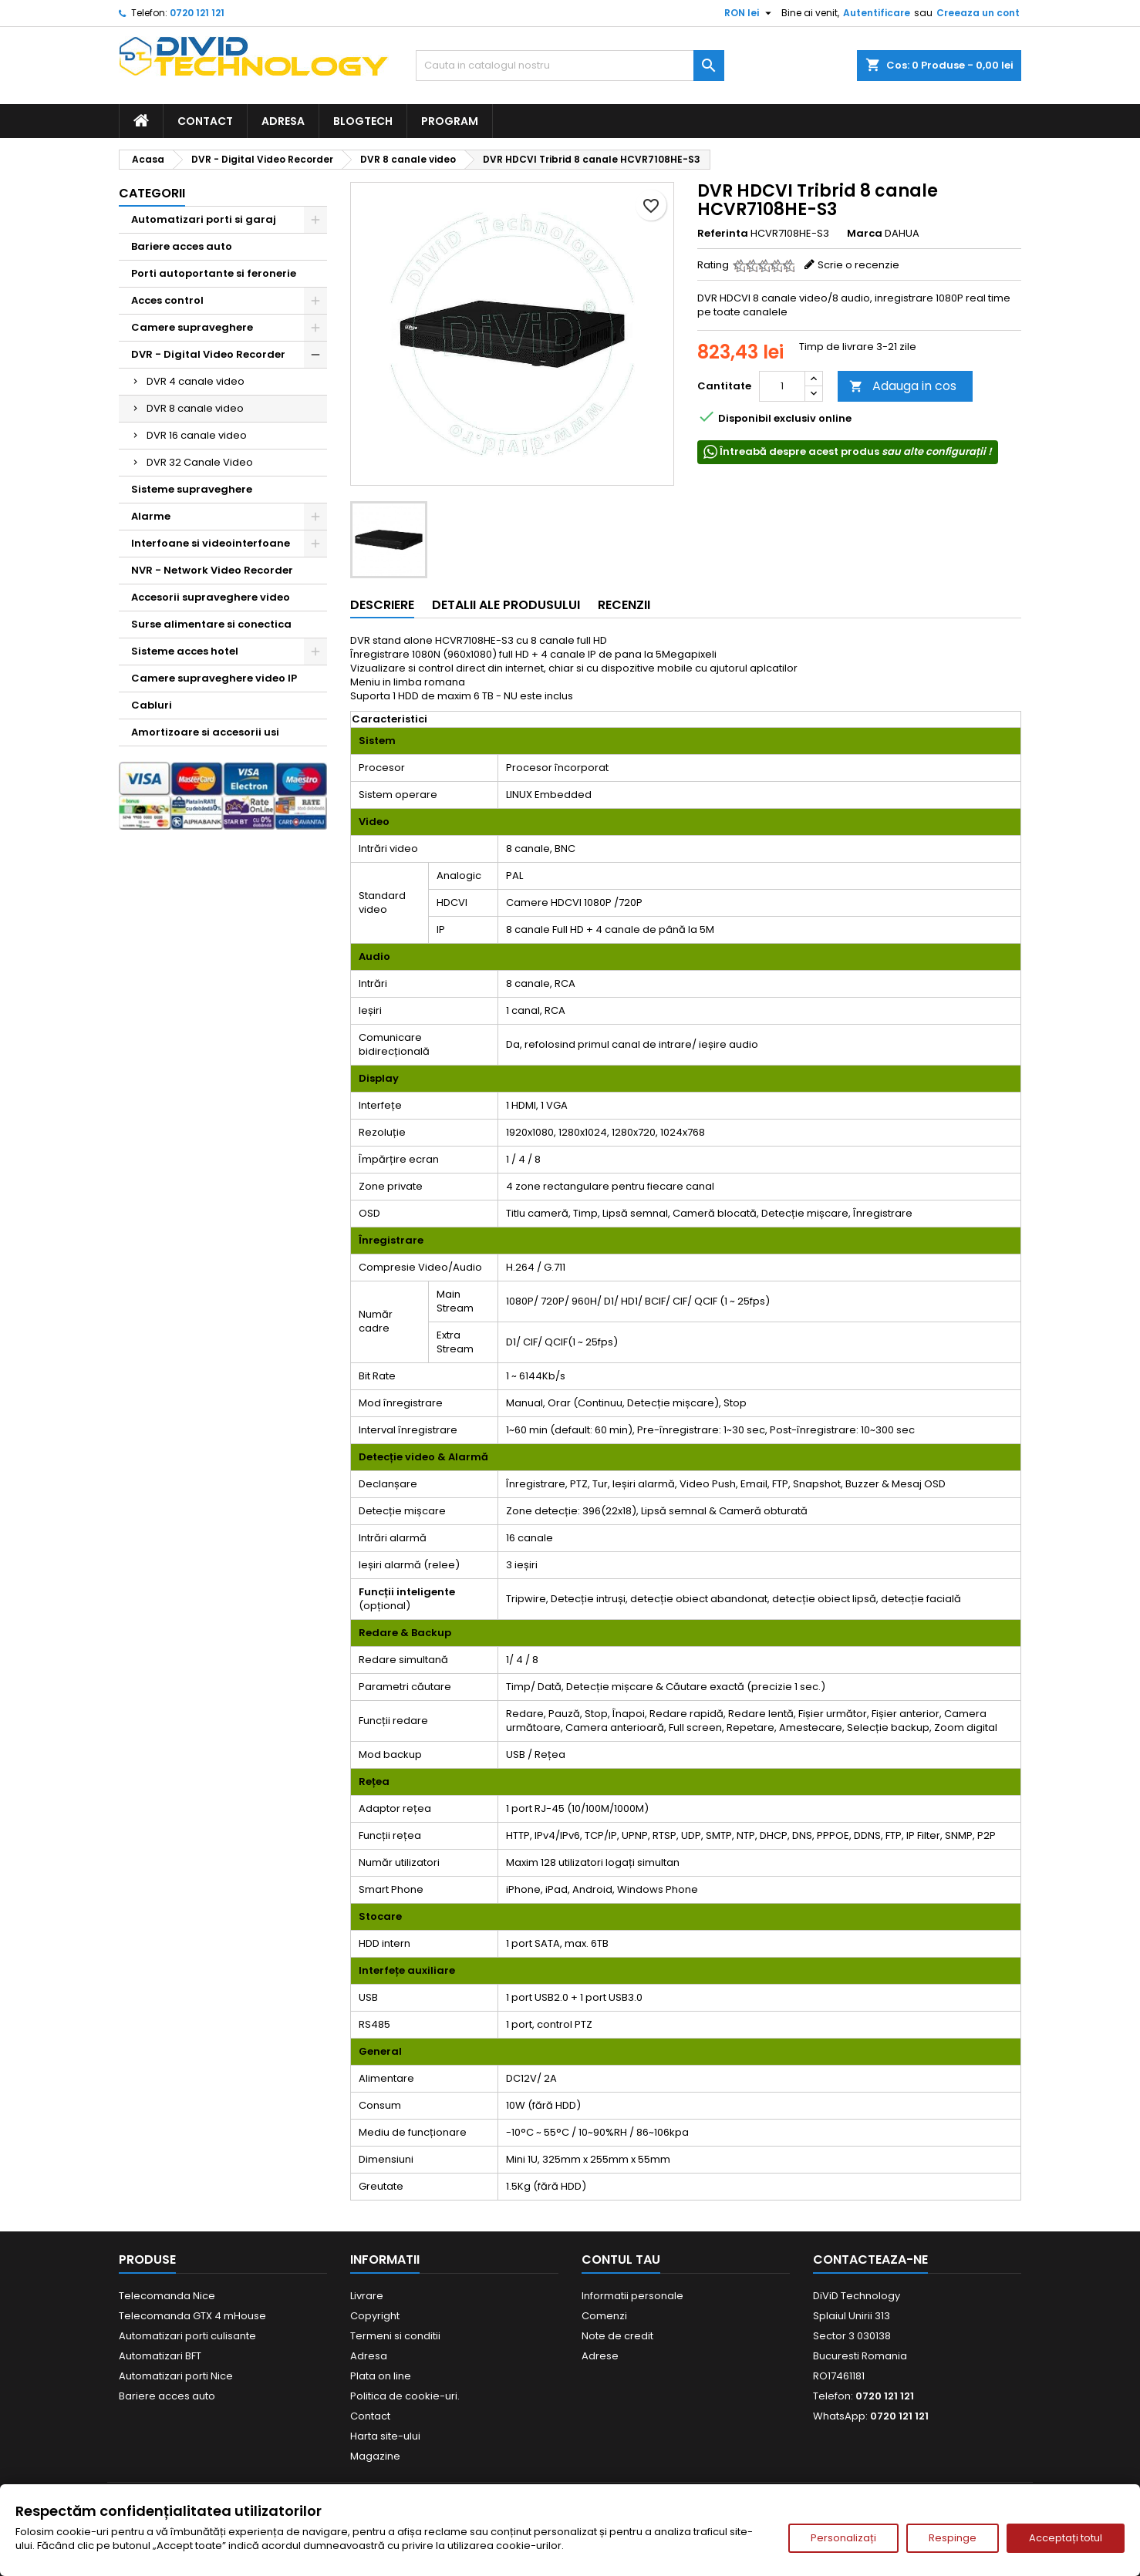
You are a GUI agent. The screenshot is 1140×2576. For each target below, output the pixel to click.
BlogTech (363, 121)
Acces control (167, 300)
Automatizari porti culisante (187, 2336)
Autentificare (876, 12)
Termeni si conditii (395, 2336)
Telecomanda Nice (167, 2295)
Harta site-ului (385, 2436)
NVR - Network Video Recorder (212, 570)
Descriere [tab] (382, 605)
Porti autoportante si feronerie (213, 273)
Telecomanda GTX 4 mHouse (192, 2315)
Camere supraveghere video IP (214, 678)
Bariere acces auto (181, 246)
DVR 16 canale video (197, 435)
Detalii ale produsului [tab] (506, 605)
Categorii (152, 193)
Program (449, 121)
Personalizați (843, 2538)
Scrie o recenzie (858, 265)
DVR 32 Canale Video (200, 462)
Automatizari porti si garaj (203, 219)
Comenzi (604, 2315)
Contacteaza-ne (870, 2259)
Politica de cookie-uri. (405, 2396)
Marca (864, 234)
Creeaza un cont (978, 12)
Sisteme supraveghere (191, 489)
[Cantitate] (782, 386)
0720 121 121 (197, 12)
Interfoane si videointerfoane (210, 543)
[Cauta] (570, 65)
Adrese (600, 2356)
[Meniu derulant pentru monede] (749, 13)
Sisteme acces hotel (184, 651)
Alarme (150, 516)
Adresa (283, 121)
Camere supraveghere (192, 327)
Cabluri (151, 705)
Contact (205, 121)
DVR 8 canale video (195, 408)
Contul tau (621, 2259)
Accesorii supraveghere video (210, 597)
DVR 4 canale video (196, 381)
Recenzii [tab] (624, 605)
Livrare (366, 2295)
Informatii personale (632, 2295)
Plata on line (380, 2376)
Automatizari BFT (160, 2356)
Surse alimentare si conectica (211, 624)
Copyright (375, 2315)
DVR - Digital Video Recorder (208, 354)
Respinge (952, 2538)
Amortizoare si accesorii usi (205, 732)
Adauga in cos (902, 386)
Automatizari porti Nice (176, 2376)
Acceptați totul (1065, 2538)
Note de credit (617, 2336)
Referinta (722, 234)
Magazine (375, 2456)
